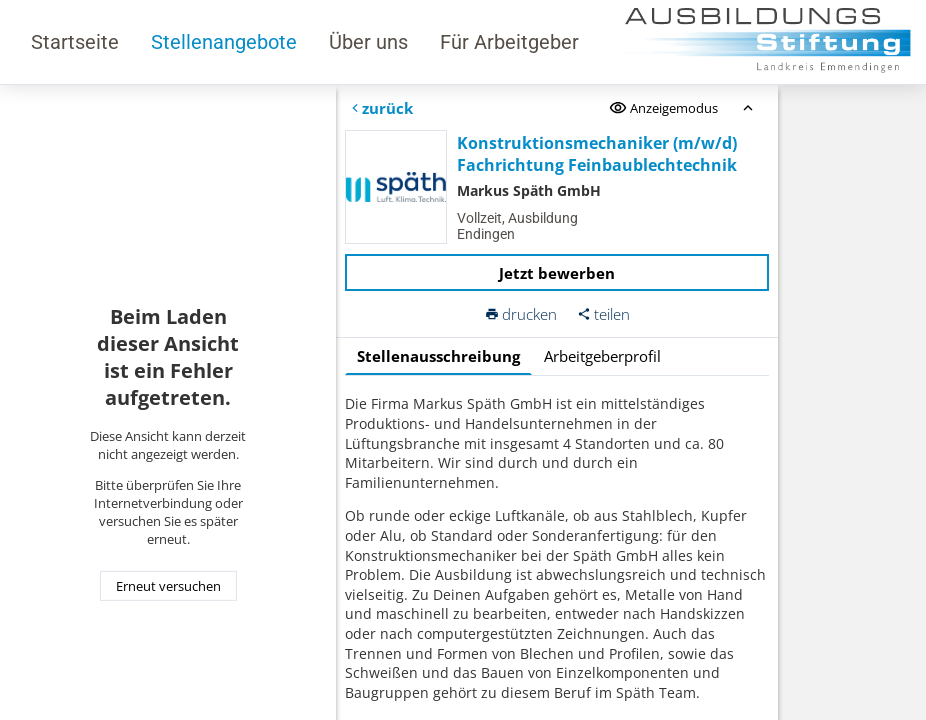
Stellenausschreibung (438, 356)
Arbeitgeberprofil (602, 356)
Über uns (368, 42)
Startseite (75, 42)
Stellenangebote (224, 42)
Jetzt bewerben (557, 273)
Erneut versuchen (168, 586)
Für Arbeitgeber (509, 42)
